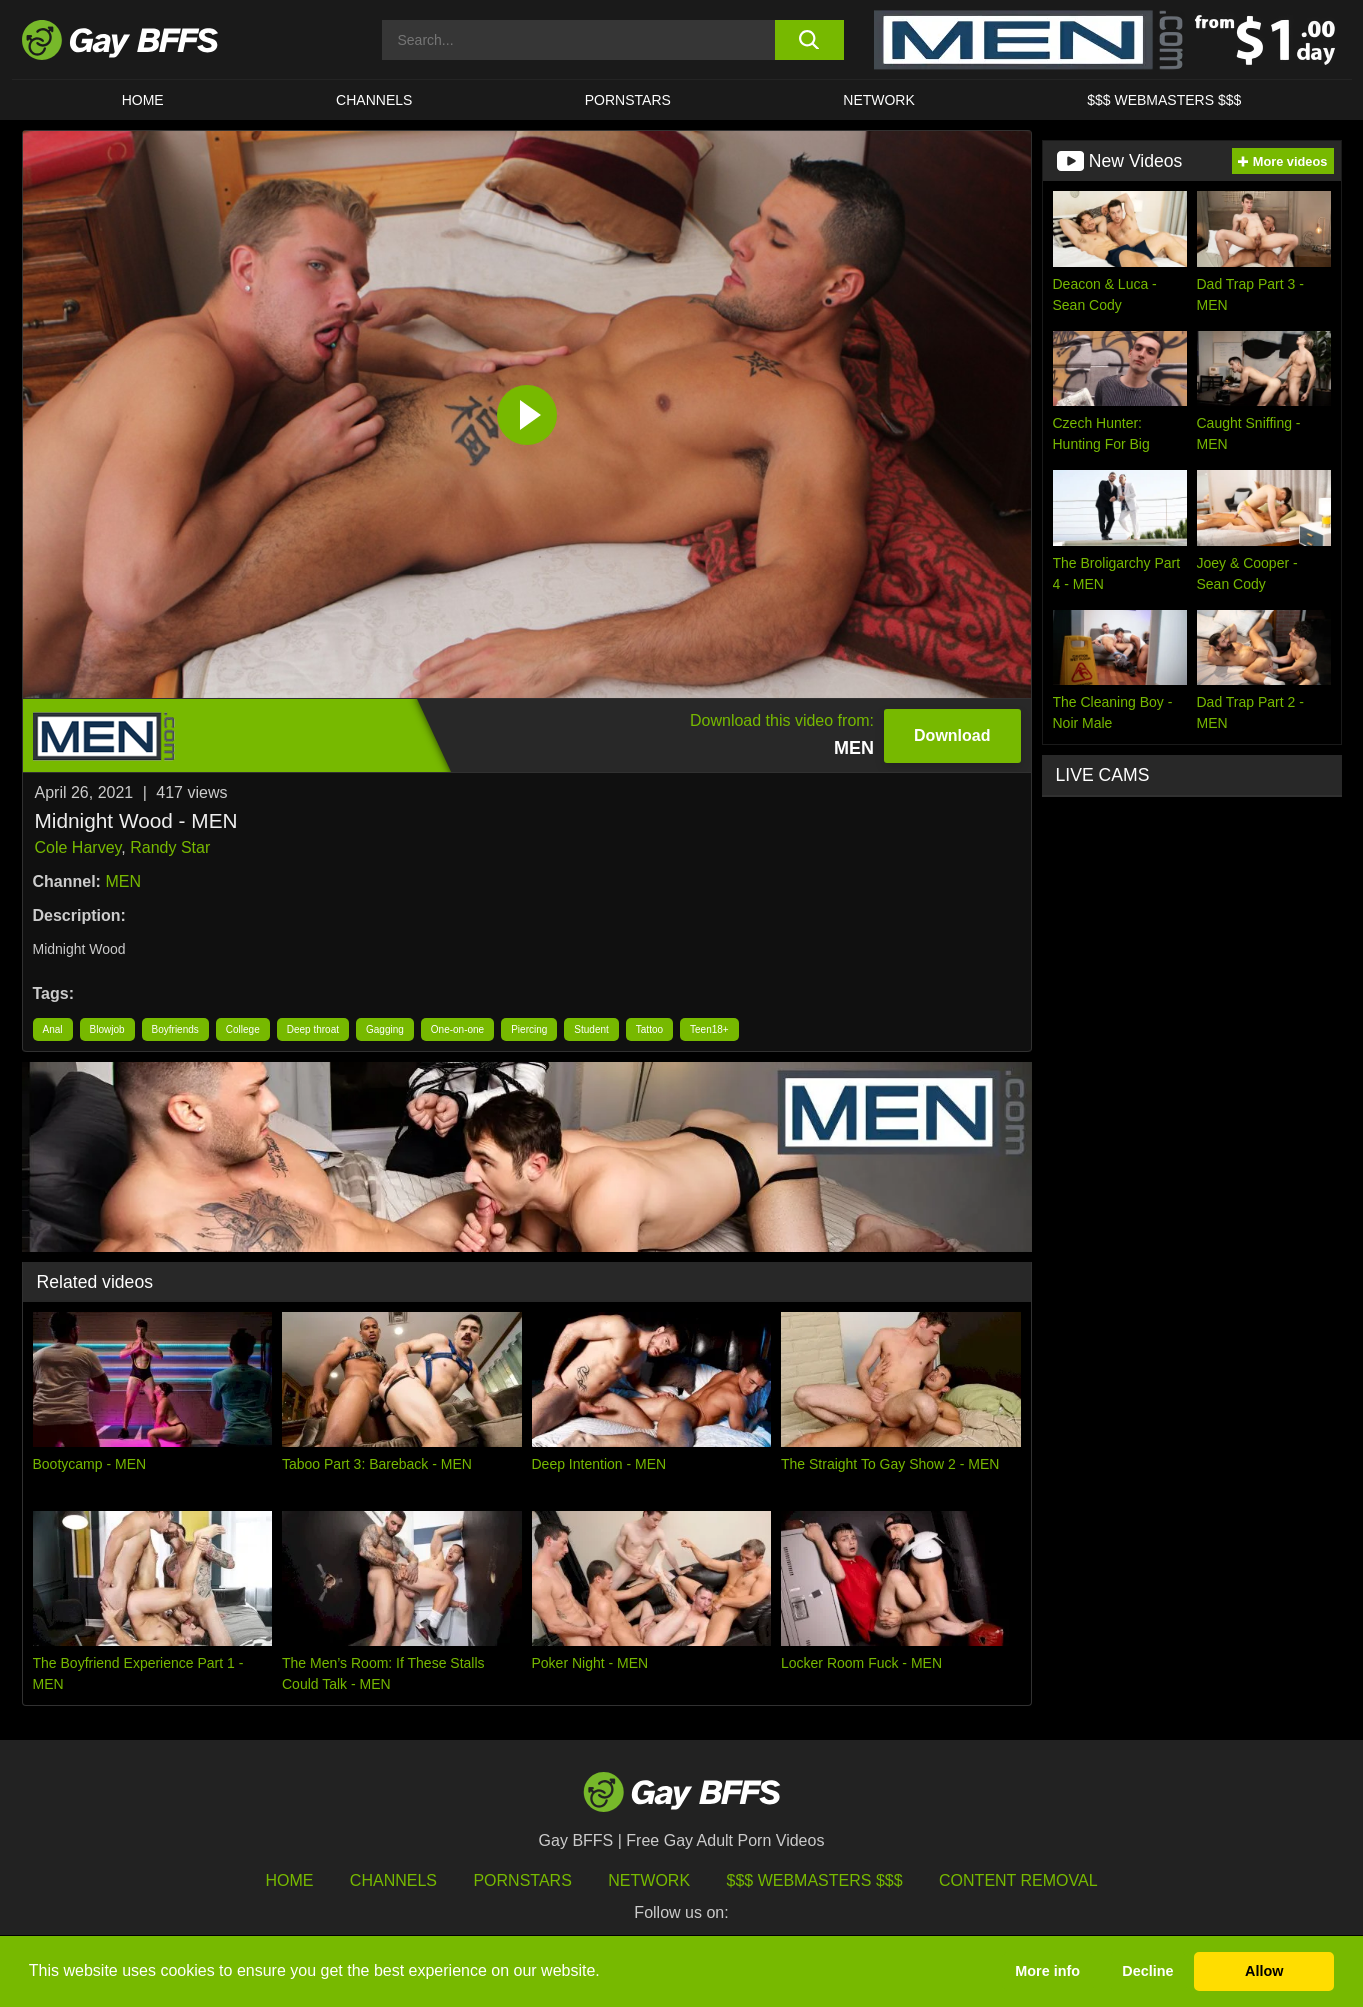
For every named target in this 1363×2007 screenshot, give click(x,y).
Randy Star (170, 847)
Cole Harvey (78, 847)
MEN (123, 881)
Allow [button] (1264, 1971)
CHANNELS (374, 100)
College (243, 1029)
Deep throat (313, 1029)
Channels (393, 1880)
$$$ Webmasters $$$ (1164, 100)
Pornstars (522, 1880)
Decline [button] (1147, 1971)
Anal (53, 1029)
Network (879, 100)
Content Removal (1018, 1880)
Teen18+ (709, 1029)
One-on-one (457, 1029)
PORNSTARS (628, 100)
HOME (143, 100)
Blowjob (107, 1029)
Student (591, 1029)
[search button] (809, 40)
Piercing (529, 1029)
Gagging (385, 1029)
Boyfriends (175, 1029)
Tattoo (649, 1029)
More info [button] (1047, 1971)
